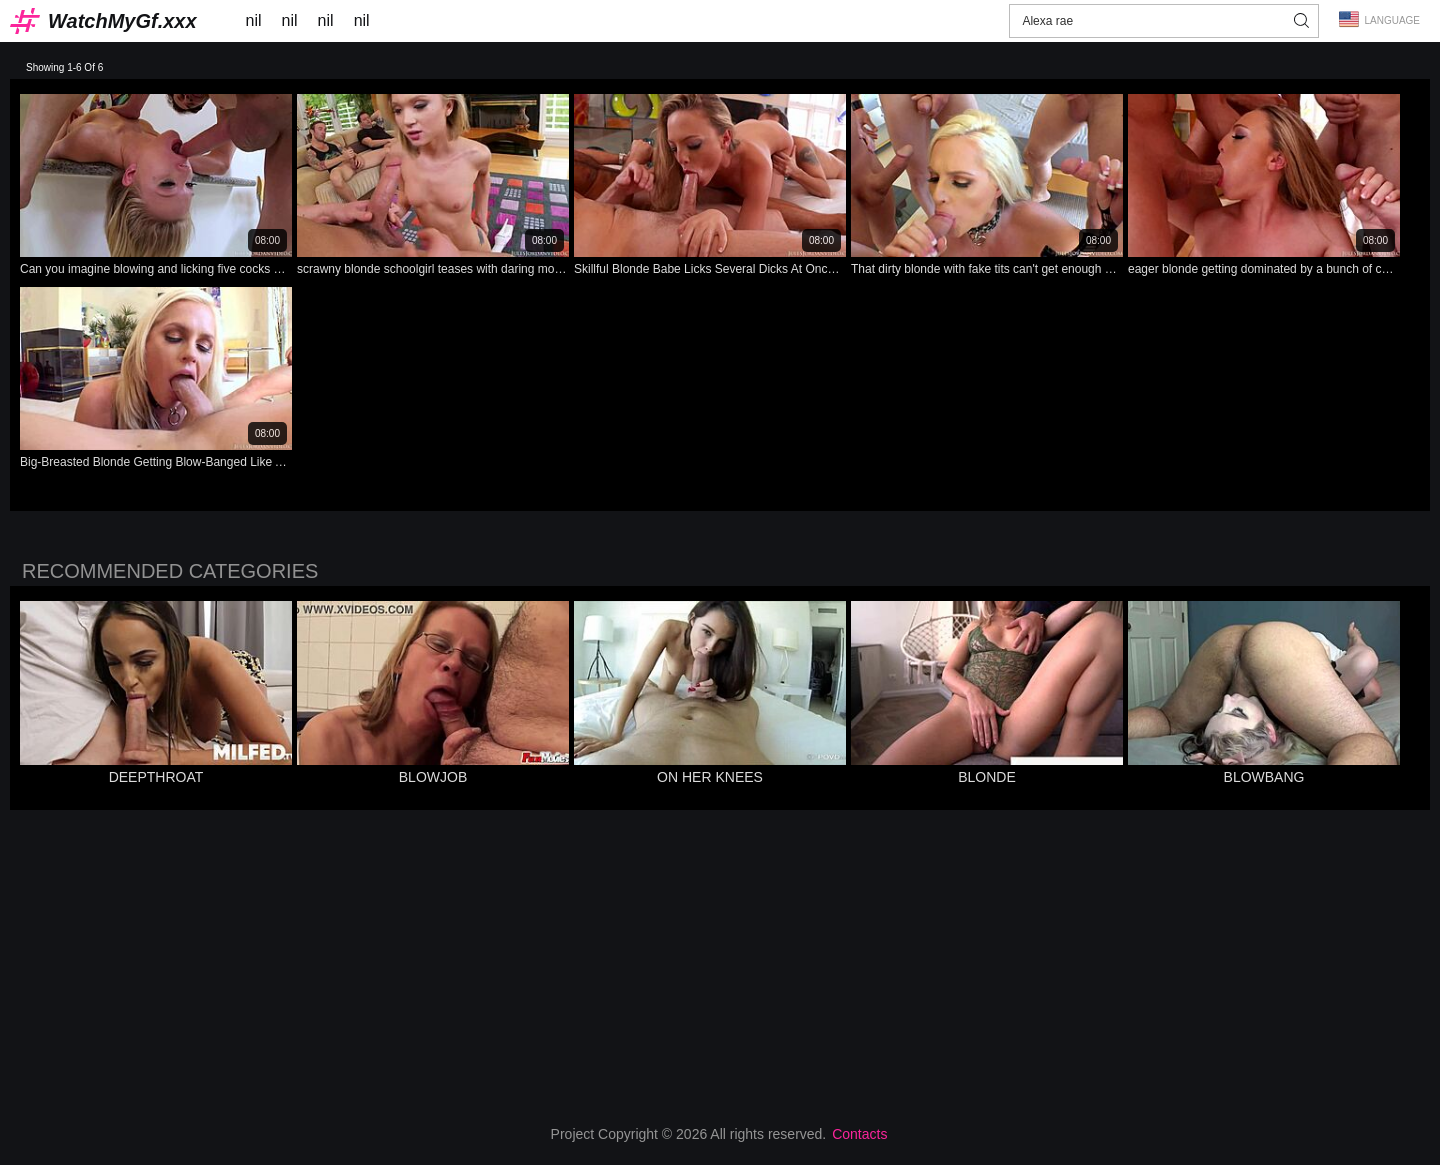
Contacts (859, 1134)
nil (254, 20)
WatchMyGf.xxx (122, 21)
